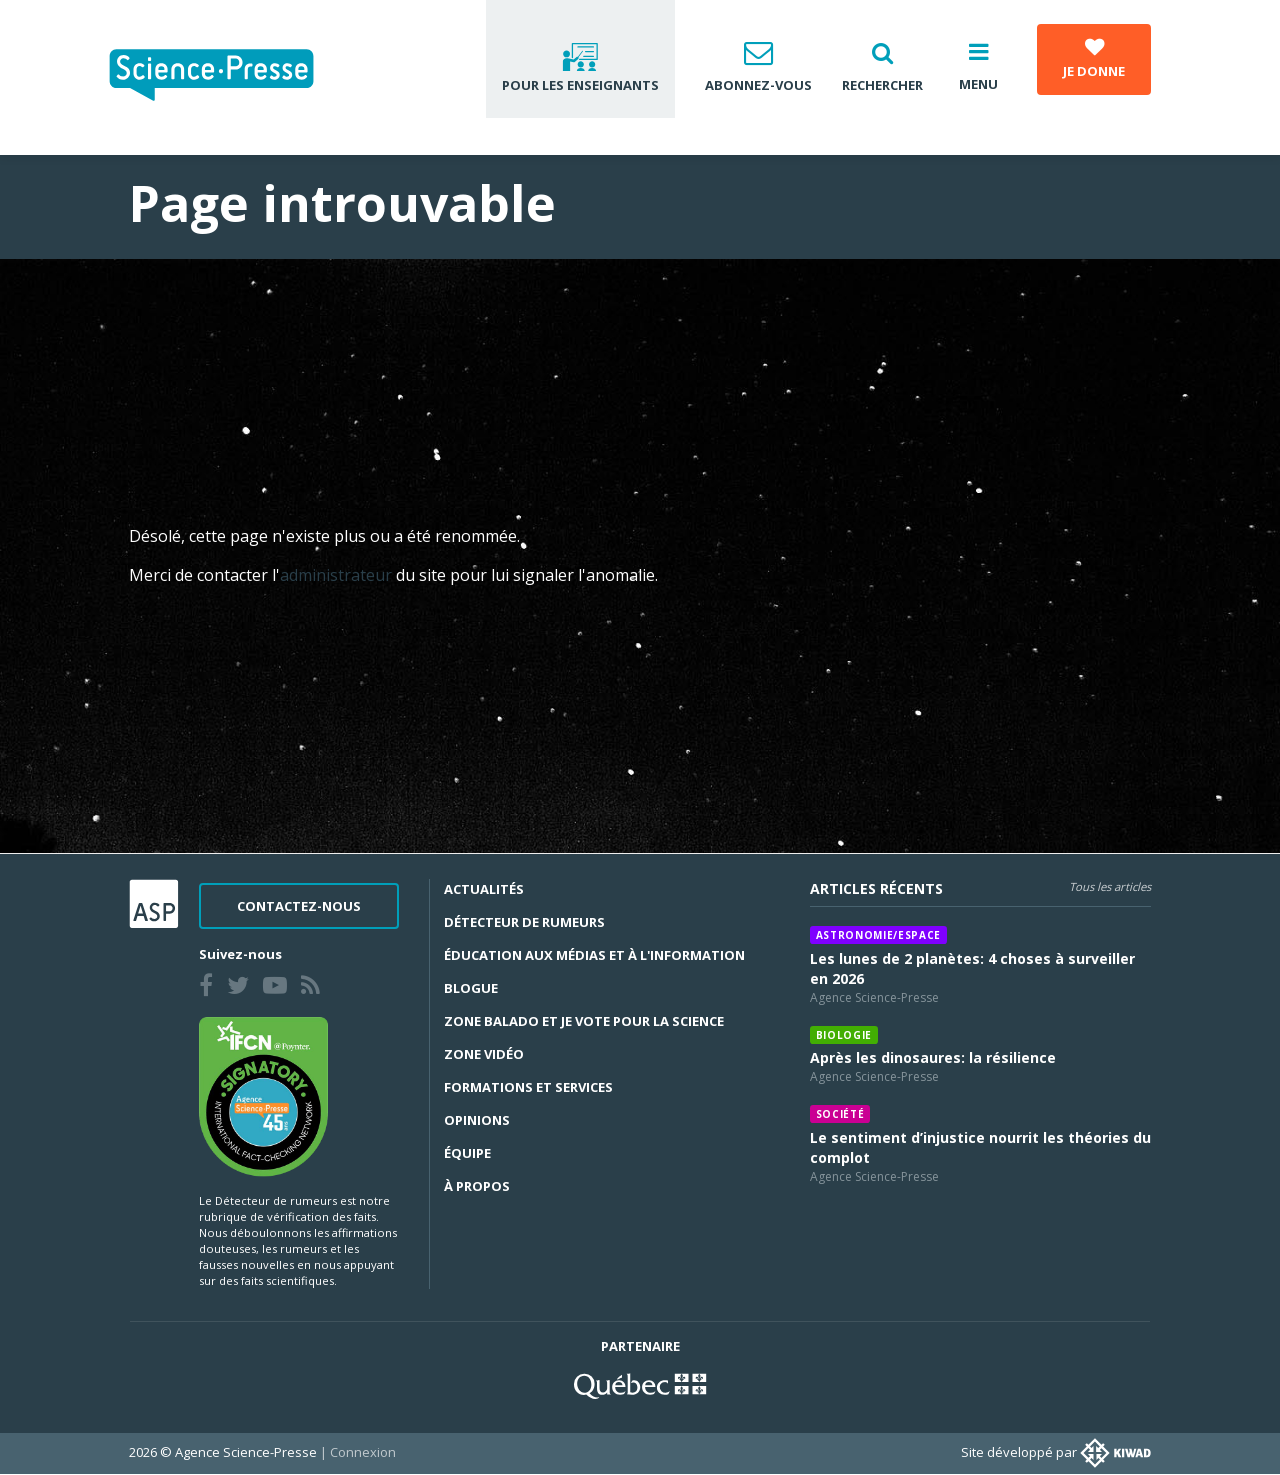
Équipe (467, 1153)
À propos (477, 1186)
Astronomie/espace (878, 935)
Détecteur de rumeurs (524, 922)
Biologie (844, 1035)
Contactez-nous (299, 906)
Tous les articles (1110, 886)
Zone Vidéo (484, 1054)
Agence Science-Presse (874, 997)
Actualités (484, 889)
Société (840, 1114)
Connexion (363, 1452)
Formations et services (528, 1087)
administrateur (338, 575)
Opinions (477, 1120)
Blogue (471, 988)
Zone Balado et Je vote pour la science (584, 1021)
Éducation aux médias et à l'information (594, 955)
